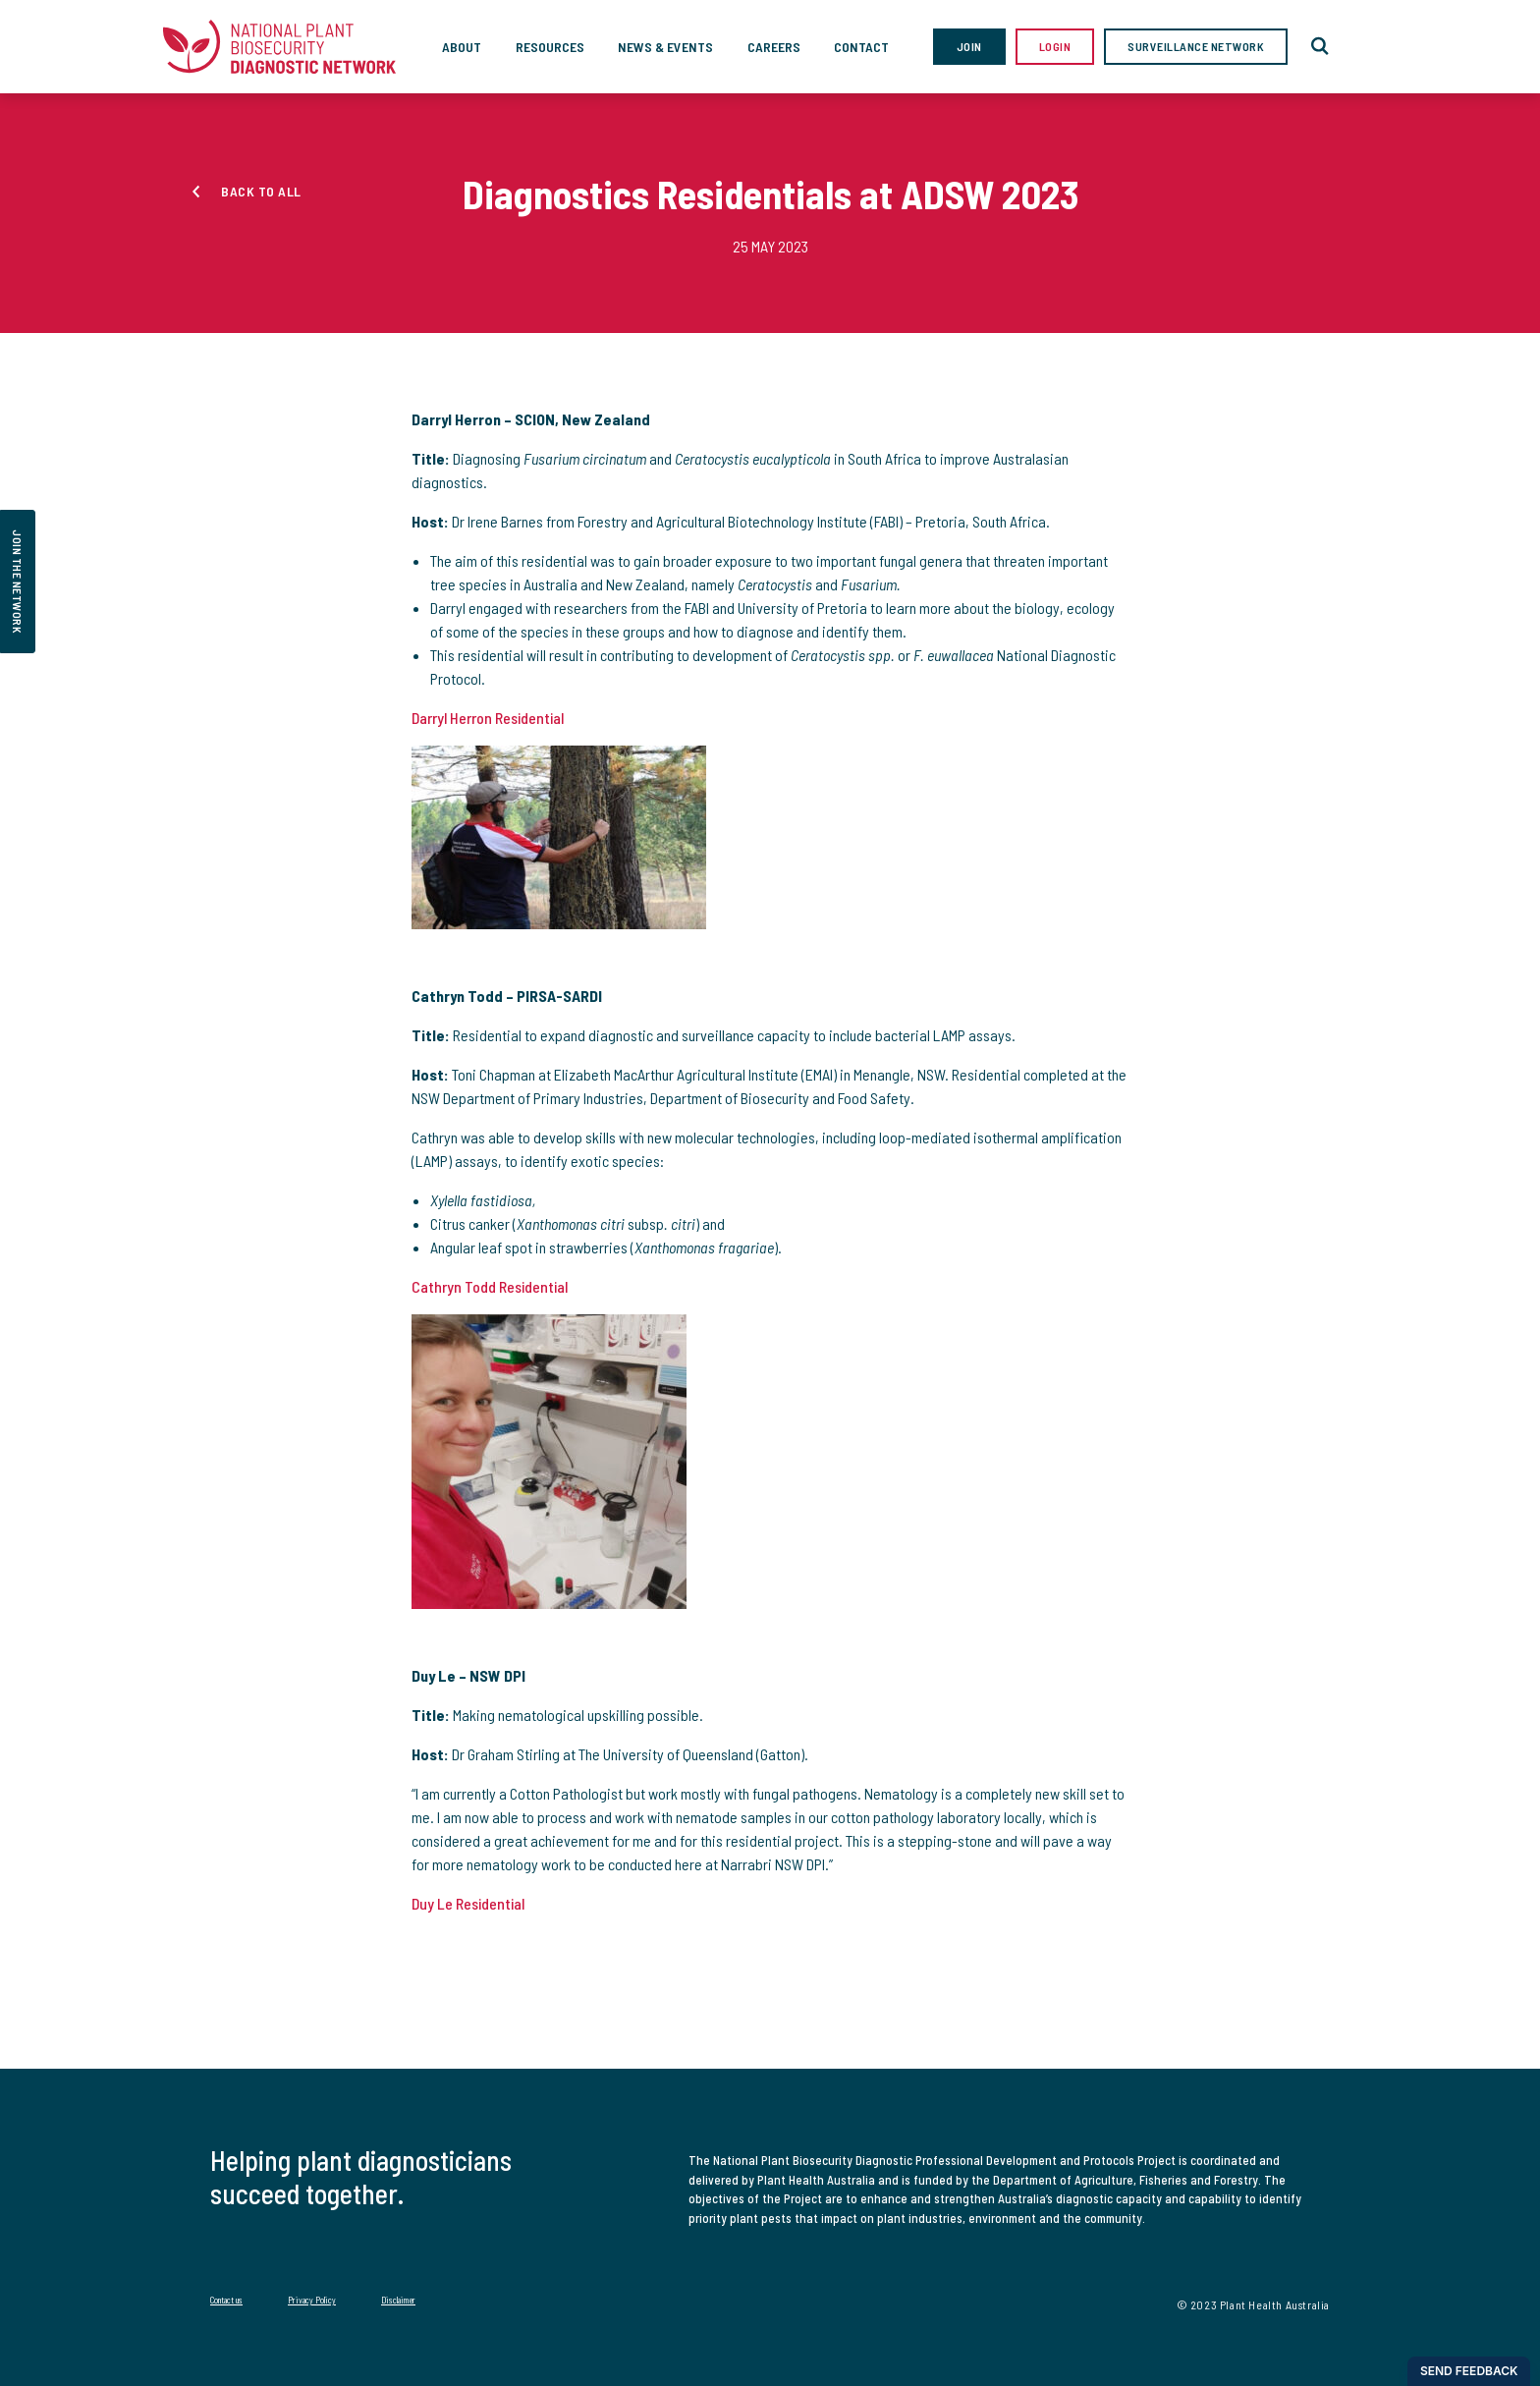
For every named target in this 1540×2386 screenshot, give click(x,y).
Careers (773, 46)
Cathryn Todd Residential (490, 1286)
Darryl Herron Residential (488, 717)
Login (1055, 46)
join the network (18, 581)
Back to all (261, 191)
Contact (861, 46)
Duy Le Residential (468, 1903)
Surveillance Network (1196, 46)
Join (969, 46)
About (461, 46)
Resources (550, 46)
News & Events (665, 46)
